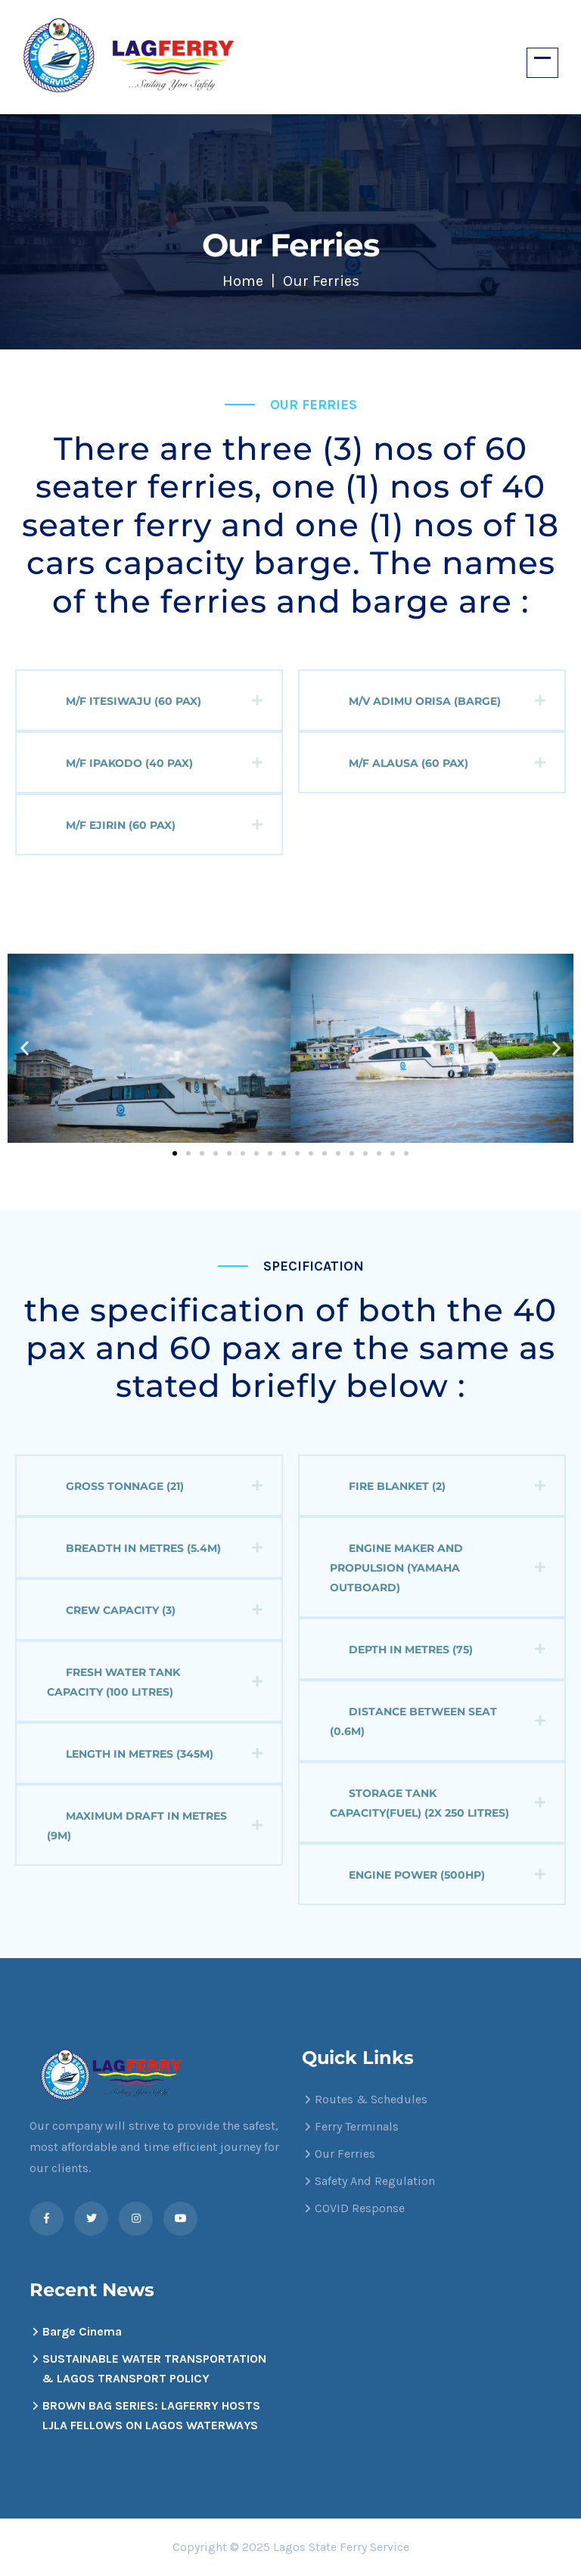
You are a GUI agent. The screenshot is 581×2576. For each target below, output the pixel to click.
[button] (24, 1047)
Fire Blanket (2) (447, 1486)
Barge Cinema (82, 2331)
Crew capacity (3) (164, 1610)
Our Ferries (345, 2153)
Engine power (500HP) (447, 1875)
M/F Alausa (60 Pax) (447, 763)
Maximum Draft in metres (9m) (155, 1825)
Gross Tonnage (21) (164, 1486)
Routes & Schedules (371, 2099)
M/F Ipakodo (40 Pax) (164, 763)
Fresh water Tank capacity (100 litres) (155, 1682)
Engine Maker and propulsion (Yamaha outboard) (437, 1567)
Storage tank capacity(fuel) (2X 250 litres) (437, 1803)
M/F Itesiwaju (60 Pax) (164, 701)
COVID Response (360, 2208)
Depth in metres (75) (447, 1649)
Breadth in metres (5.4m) (164, 1548)
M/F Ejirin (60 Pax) (164, 825)
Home (242, 281)
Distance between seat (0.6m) (437, 1721)
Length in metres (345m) (164, 1754)
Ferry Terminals (357, 2126)
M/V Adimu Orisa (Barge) (447, 701)
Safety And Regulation (375, 2181)
